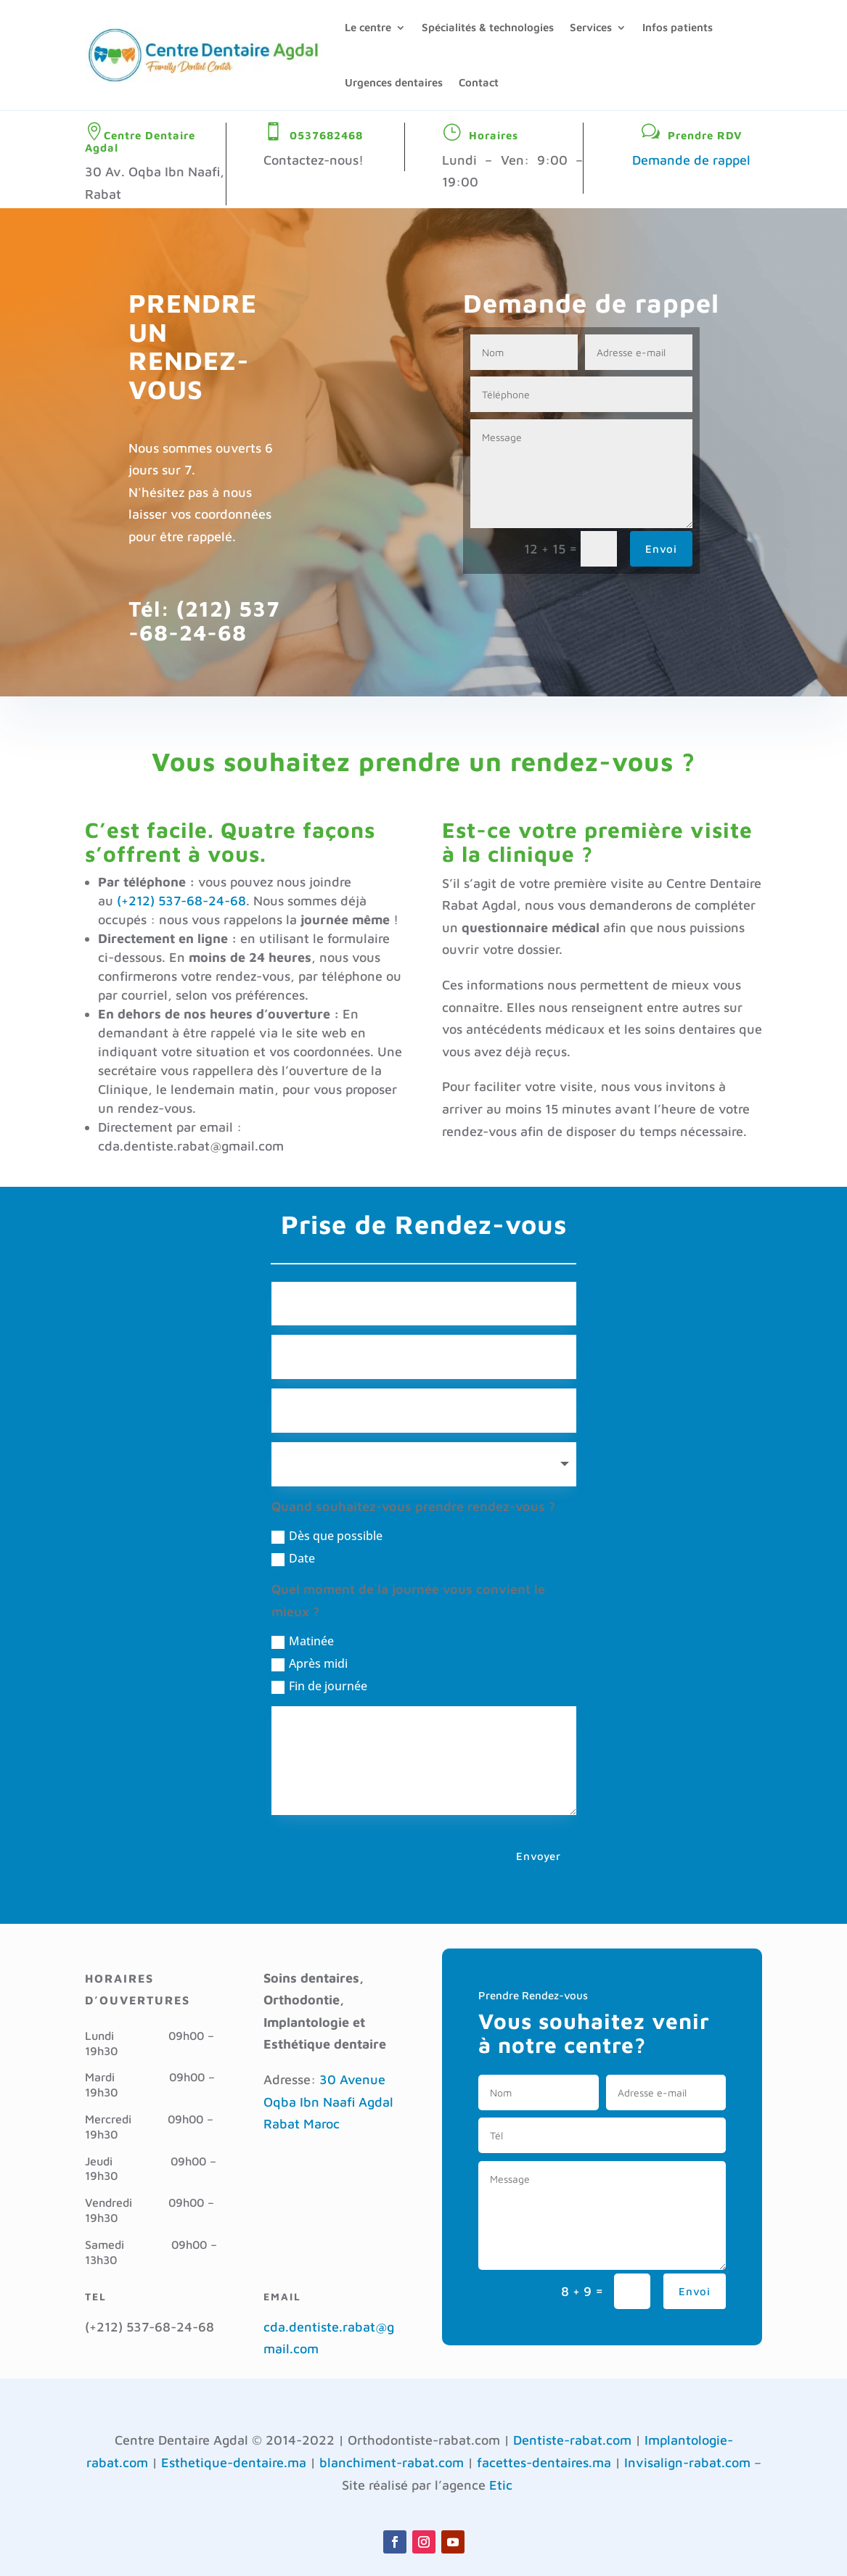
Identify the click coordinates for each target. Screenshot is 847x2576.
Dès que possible (326, 1536)
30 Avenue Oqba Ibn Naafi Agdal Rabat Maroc (328, 2101)
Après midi (309, 1663)
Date (293, 1558)
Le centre (368, 27)
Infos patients (677, 27)
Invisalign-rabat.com (687, 2462)
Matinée (302, 1641)
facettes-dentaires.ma (544, 2462)
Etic (500, 2485)
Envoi (661, 549)
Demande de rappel (691, 160)
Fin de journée (319, 1686)
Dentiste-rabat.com (572, 2440)
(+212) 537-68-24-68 (181, 900)
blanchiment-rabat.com (391, 2462)
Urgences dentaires (394, 82)
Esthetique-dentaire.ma (233, 2462)
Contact (479, 82)
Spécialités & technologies (488, 27)
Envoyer (538, 1856)
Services (591, 27)
